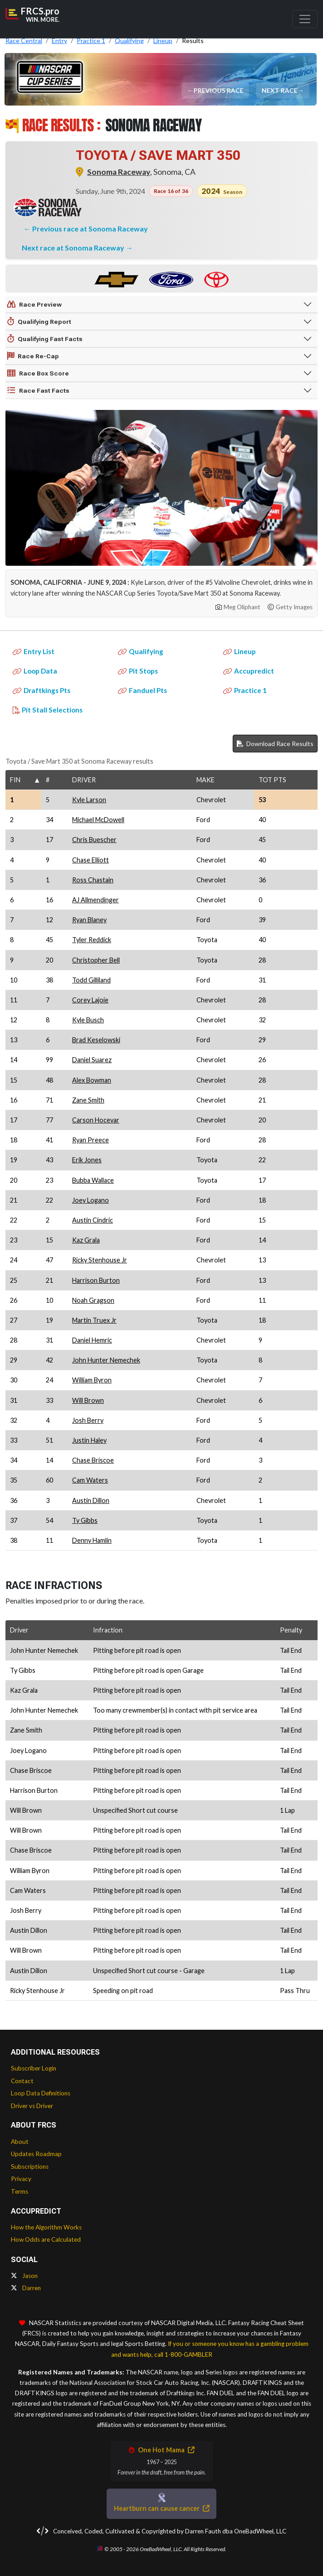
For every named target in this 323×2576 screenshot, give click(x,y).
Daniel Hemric (92, 1340)
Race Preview (34, 304)
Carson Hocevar (95, 1120)
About (20, 2141)
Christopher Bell (96, 960)
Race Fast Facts (38, 390)
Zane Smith (88, 1100)
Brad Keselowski (96, 1040)
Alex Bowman (91, 1080)
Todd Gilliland (91, 980)
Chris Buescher (94, 839)
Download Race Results (275, 743)
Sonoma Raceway (118, 172)
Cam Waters (90, 1480)
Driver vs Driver (32, 2105)
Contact (22, 2081)
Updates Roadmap (36, 2153)
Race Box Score (38, 373)
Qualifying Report (39, 322)
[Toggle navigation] (305, 19)
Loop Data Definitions (40, 2093)
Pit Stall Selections (48, 710)
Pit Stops (138, 671)
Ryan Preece (90, 1140)
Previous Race (219, 90)
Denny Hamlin (92, 1540)
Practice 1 (245, 690)
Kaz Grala (86, 1240)
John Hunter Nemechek (106, 1360)
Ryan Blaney (89, 920)
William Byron (92, 1380)
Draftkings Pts (41, 690)
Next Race (280, 90)
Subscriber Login (33, 2068)
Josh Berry (87, 1420)
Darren (26, 2288)
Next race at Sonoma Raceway (74, 247)
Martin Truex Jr (94, 1320)
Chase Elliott (90, 860)
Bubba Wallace (93, 1180)
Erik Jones (87, 1160)
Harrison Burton (96, 1280)
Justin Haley (89, 1440)
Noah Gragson (93, 1300)
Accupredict (248, 671)
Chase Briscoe (93, 1460)
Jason (24, 2275)
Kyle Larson (89, 800)
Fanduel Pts (142, 690)
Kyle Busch (88, 1020)
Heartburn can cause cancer (161, 2508)
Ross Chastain (92, 880)
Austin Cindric (92, 1220)
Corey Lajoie (90, 1000)
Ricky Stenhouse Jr (99, 1260)
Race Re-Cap (33, 356)
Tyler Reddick (91, 940)
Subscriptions (30, 2166)
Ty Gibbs (85, 1520)
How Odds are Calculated (46, 2239)
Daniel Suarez (92, 1060)
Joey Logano (90, 1200)
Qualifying (140, 651)
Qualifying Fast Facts (45, 339)
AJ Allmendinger (95, 900)
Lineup (239, 651)
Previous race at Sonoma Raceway (90, 228)
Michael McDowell (98, 819)
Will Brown (88, 1400)
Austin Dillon (90, 1500)
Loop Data (35, 671)
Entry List (33, 651)
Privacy (21, 2178)
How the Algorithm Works (46, 2227)
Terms (19, 2191)
